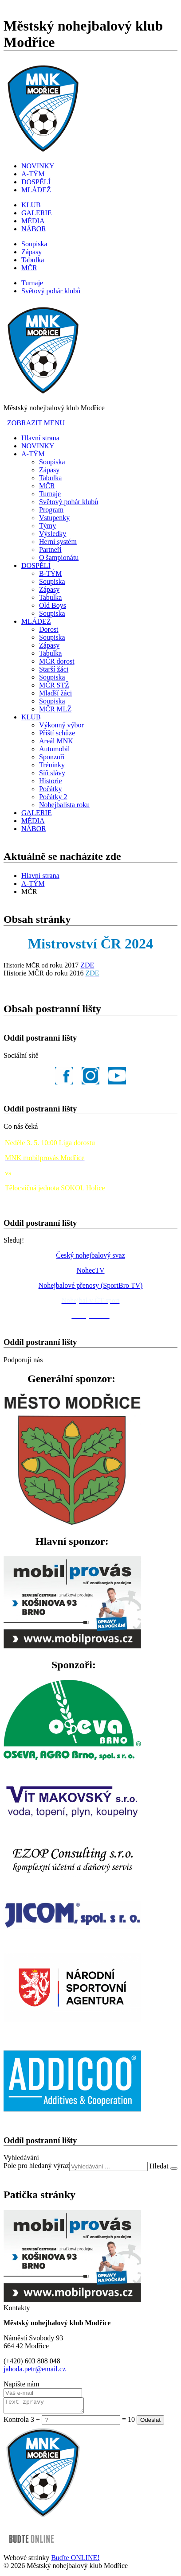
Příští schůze (57, 733)
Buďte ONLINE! (75, 2560)
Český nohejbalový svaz (90, 1255)
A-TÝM (32, 174)
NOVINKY (38, 166)
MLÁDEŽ (36, 190)
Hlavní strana (40, 438)
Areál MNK (56, 741)
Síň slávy (52, 773)
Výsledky (52, 533)
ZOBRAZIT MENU (34, 423)
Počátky (50, 789)
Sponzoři (52, 757)
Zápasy (31, 252)
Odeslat (150, 2422)
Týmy (47, 525)
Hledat (160, 2166)
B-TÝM (50, 573)
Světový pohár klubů (50, 291)
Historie (50, 781)
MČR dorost (57, 661)
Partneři (50, 549)
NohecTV (90, 1270)
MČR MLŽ (55, 709)
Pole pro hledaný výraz (36, 2165)
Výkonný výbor (61, 725)
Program (51, 509)
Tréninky (52, 765)
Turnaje (32, 283)
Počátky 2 (53, 796)
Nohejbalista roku (64, 804)
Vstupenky (54, 517)
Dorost (49, 629)
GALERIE (36, 213)
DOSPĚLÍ (36, 182)
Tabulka (32, 260)
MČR (29, 268)
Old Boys (52, 605)
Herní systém (58, 541)
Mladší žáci (55, 693)
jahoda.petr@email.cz (35, 2369)
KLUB (31, 205)
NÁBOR (33, 229)
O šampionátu (59, 557)
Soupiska (34, 244)
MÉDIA (32, 221)
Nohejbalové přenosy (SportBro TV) (91, 1285)
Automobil (54, 749)
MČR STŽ (54, 685)
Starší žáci (53, 669)
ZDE (87, 965)
